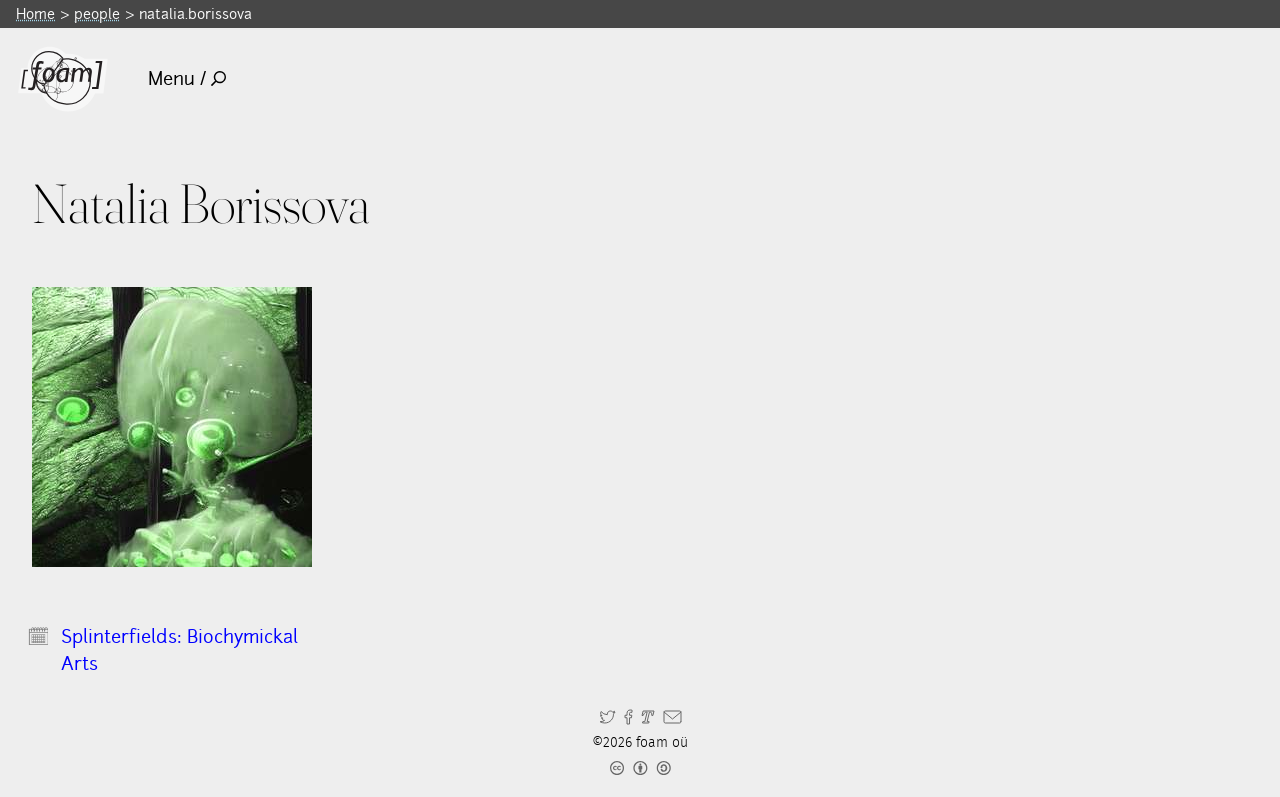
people (97, 13)
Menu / (187, 78)
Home (35, 13)
